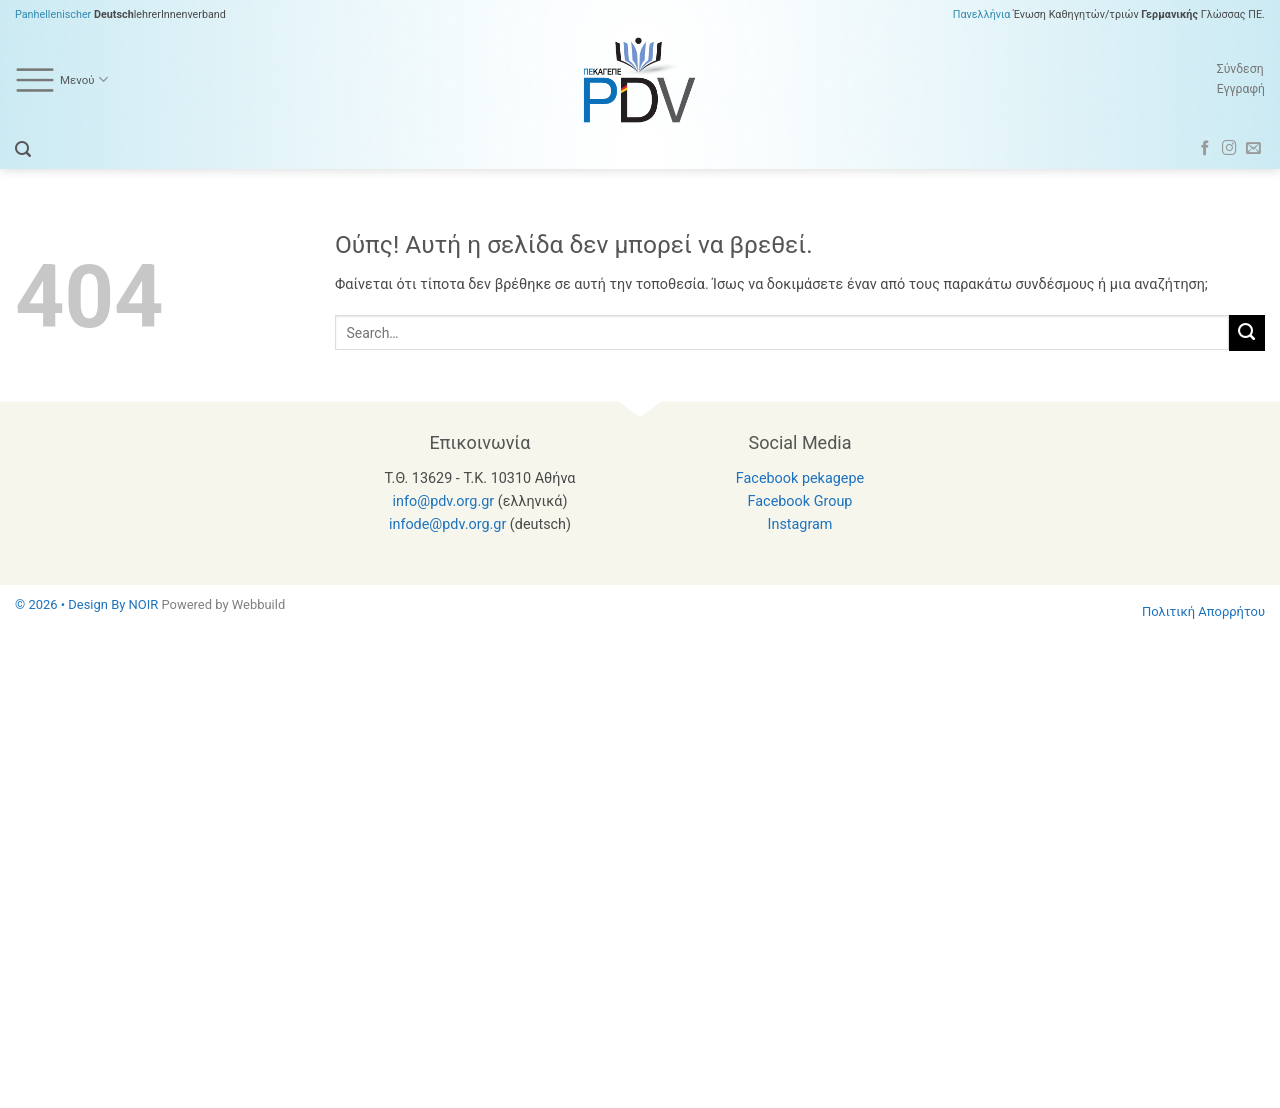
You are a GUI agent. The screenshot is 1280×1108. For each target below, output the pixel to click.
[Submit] (1247, 333)
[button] (23, 149)
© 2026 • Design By (72, 604)
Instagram (800, 524)
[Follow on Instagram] (1229, 149)
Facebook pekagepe (800, 478)
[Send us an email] (1253, 149)
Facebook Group (800, 501)
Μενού (61, 80)
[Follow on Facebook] (1205, 149)
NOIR (144, 604)
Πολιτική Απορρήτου (1203, 611)
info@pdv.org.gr (444, 501)
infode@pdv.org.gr (447, 524)
